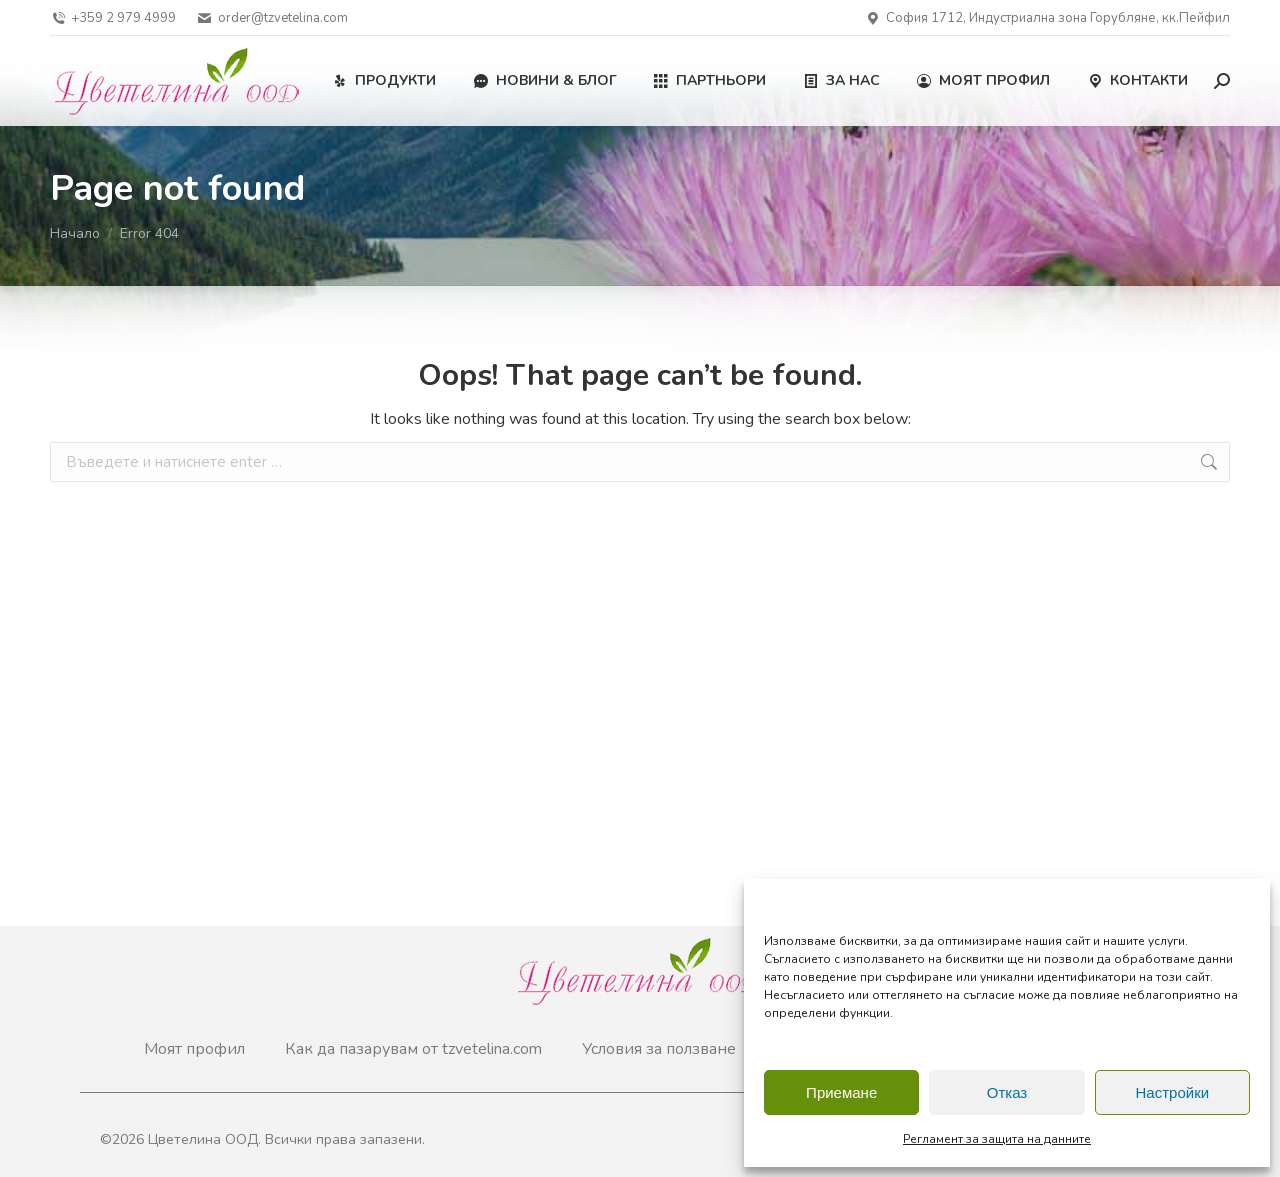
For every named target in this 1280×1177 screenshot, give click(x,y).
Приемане (841, 1092)
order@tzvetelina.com (271, 18)
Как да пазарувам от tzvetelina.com (413, 1049)
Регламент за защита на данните (997, 1139)
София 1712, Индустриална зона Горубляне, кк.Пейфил (1047, 18)
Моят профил (194, 1049)
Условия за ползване (659, 1049)
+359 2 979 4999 (113, 18)
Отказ (1007, 1092)
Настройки (1173, 1092)
